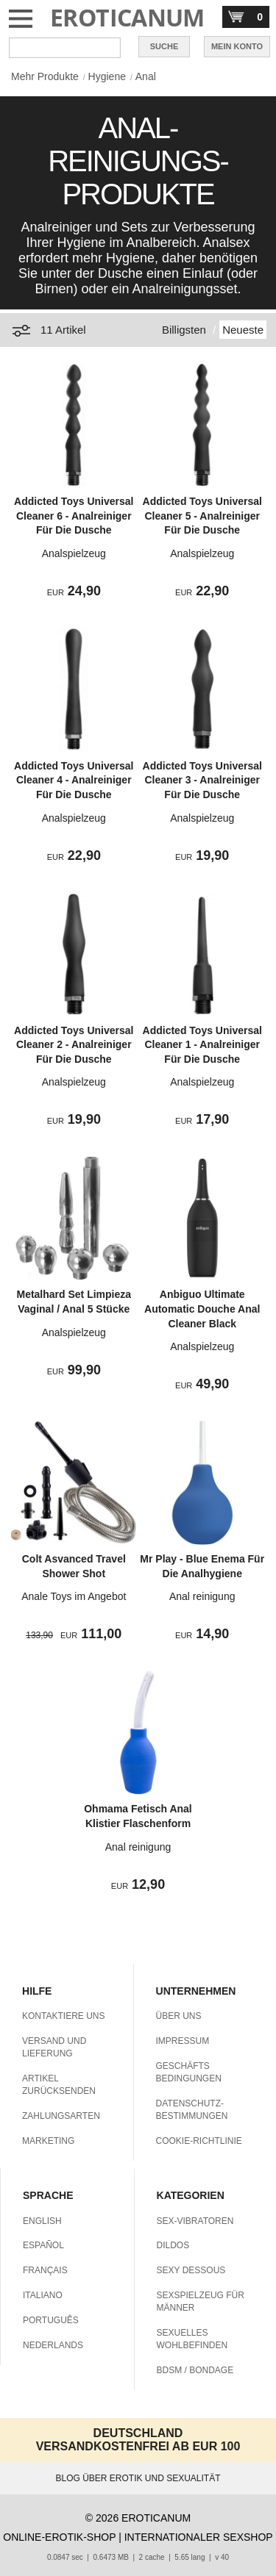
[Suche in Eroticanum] (65, 47)
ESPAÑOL (43, 2245)
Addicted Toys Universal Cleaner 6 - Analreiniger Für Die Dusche (73, 515)
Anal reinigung (202, 1596)
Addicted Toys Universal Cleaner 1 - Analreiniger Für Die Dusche (202, 1045)
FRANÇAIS (45, 2270)
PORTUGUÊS (51, 2320)
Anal (145, 76)
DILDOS (173, 2245)
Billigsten (184, 329)
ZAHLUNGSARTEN (61, 2116)
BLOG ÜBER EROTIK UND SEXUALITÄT (137, 2478)
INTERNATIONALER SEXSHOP (198, 2537)
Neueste (242, 329)
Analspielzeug (74, 553)
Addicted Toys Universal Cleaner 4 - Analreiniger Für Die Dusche (73, 780)
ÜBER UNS (179, 2016)
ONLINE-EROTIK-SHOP (59, 2537)
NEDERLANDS (53, 2345)
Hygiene (107, 76)
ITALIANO (43, 2295)
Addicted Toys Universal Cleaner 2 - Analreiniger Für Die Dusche (73, 1045)
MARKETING (48, 2141)
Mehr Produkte (45, 76)
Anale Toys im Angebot (73, 1596)
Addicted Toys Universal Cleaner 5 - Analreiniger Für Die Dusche (202, 515)
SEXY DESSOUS (191, 2270)
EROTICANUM (127, 17)
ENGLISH (42, 2221)
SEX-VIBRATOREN (195, 2221)
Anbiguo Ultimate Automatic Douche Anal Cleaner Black (202, 1308)
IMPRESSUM (183, 2041)
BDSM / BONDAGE (195, 2370)
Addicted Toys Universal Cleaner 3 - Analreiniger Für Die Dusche (202, 780)
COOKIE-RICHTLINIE (199, 2141)
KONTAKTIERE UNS (63, 2016)
